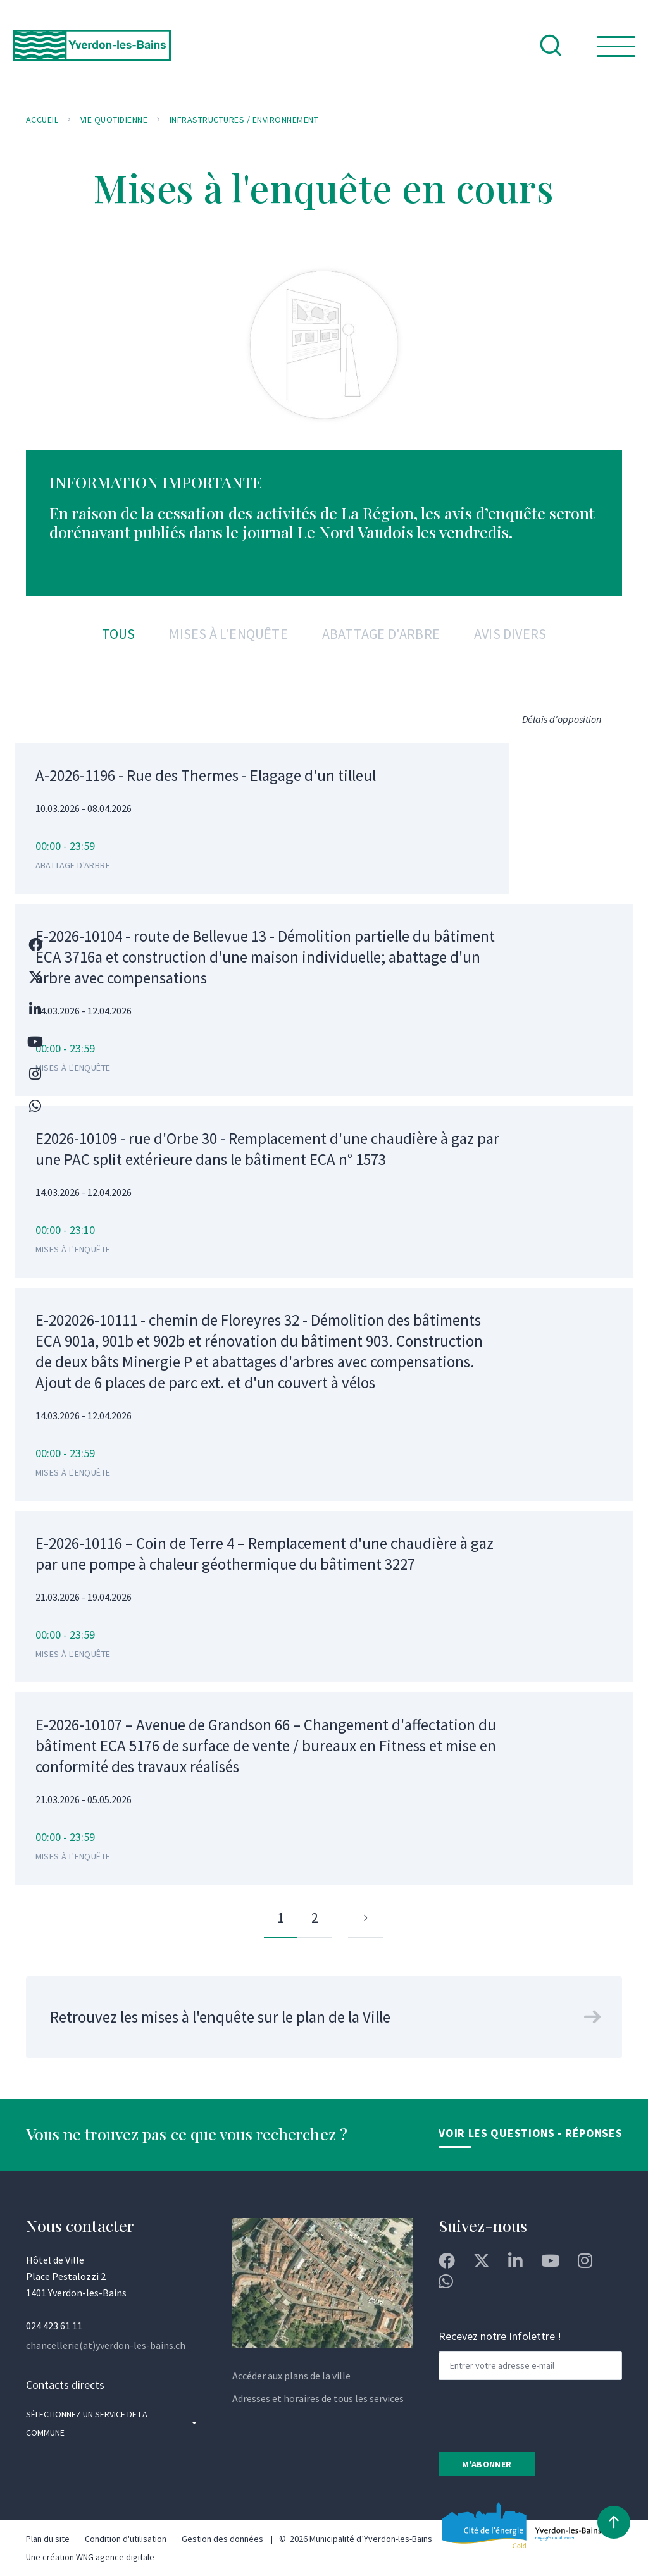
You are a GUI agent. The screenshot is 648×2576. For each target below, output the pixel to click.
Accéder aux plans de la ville (291, 2375)
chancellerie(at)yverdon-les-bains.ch (105, 2345)
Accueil (42, 119)
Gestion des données (222, 2538)
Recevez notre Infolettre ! (500, 2336)
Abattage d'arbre (381, 634)
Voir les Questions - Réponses (530, 2133)
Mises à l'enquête (228, 634)
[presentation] (535, 2414)
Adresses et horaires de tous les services (318, 2398)
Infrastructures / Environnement (244, 119)
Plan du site (48, 2538)
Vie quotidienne (114, 119)
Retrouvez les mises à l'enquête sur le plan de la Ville (220, 2017)
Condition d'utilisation (125, 2538)
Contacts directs (65, 2384)
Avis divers (510, 634)
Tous (118, 634)
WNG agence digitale (115, 2557)
